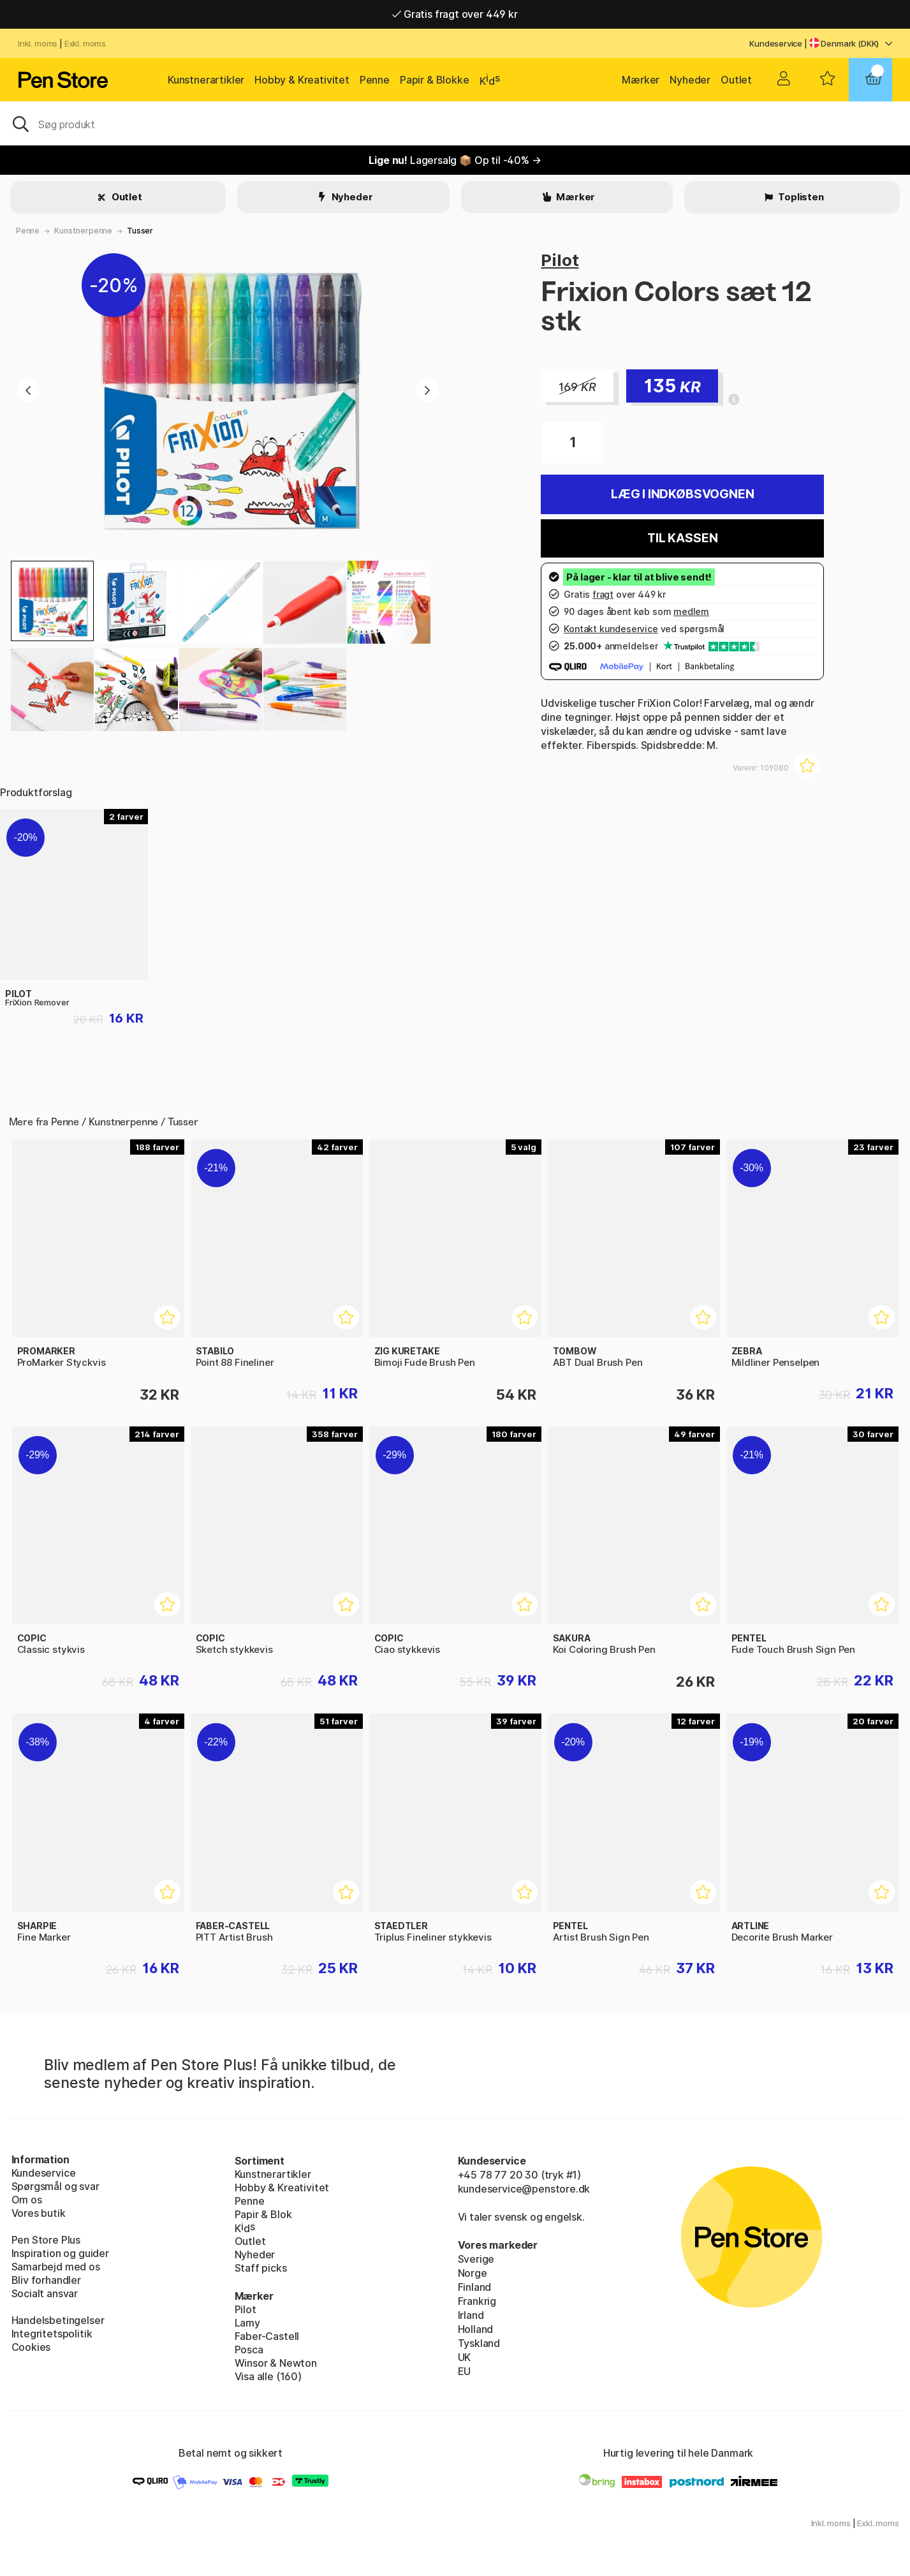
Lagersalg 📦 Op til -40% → (455, 160)
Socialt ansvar (44, 2293)
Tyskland (479, 2343)
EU (464, 2371)
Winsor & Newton (276, 2363)
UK (464, 2357)
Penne (375, 79)
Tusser (140, 230)
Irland (471, 2315)
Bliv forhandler (46, 2280)
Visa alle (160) (268, 2376)
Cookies (31, 2347)
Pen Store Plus (46, 2239)
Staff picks (261, 2267)
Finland (475, 2287)
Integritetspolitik (51, 2333)
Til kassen (682, 538)
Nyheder (690, 79)
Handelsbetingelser (58, 2320)
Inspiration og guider (60, 2253)
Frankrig (477, 2301)
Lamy (247, 2322)
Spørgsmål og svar (55, 2186)
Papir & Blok (263, 2214)
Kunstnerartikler (206, 79)
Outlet (736, 79)
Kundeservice (775, 43)
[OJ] (455, 123)
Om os (26, 2199)
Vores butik (38, 2213)
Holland (476, 2329)
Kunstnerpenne (83, 230)
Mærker (640, 79)
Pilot (559, 260)
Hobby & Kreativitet (301, 79)
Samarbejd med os (55, 2266)
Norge (472, 2273)
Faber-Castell (267, 2336)
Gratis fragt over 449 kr (454, 14)
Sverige (476, 2259)
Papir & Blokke (434, 79)
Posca (249, 2349)
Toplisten (800, 197)
